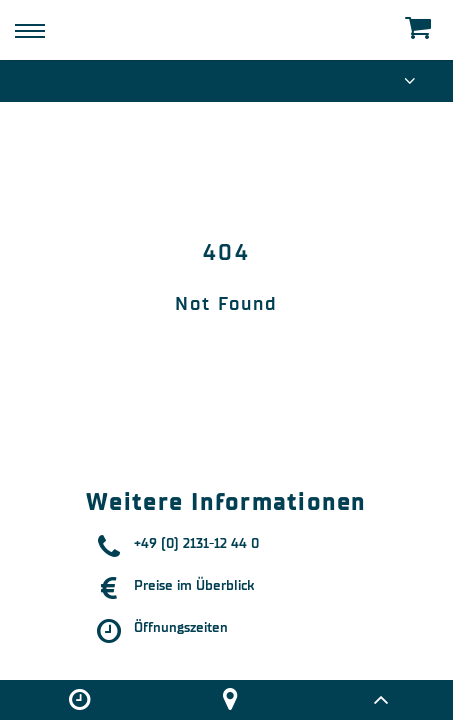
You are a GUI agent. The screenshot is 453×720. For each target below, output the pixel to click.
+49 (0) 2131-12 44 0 (196, 543)
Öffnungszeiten (181, 627)
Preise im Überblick (194, 585)
